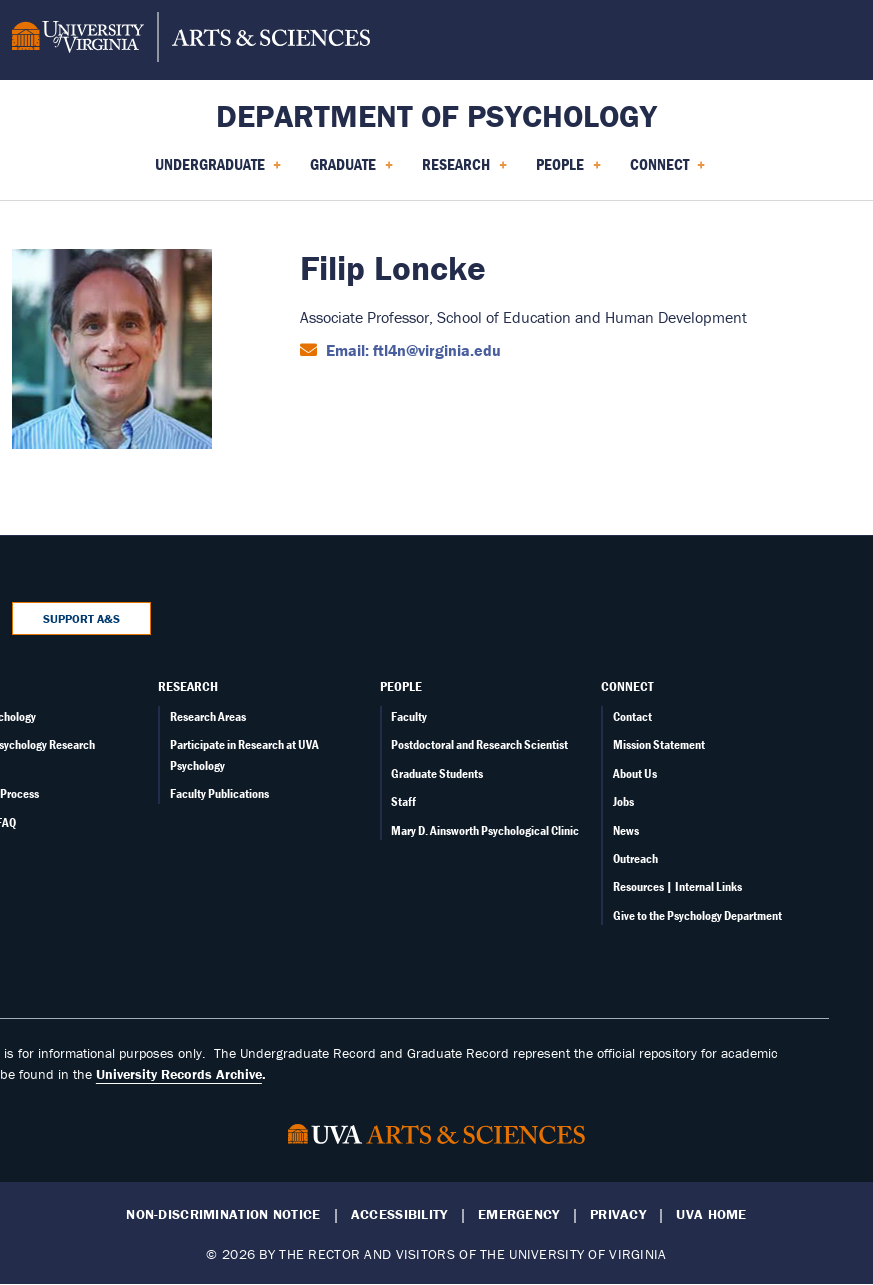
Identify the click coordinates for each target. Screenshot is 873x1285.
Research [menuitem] (464, 171)
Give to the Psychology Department (697, 915)
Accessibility (399, 1214)
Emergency (519, 1214)
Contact (632, 716)
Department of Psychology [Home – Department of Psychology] (436, 115)
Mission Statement (659, 744)
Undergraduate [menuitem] (218, 171)
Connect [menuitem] (668, 171)
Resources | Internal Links (677, 886)
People (401, 686)
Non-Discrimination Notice (223, 1214)
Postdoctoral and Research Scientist (479, 744)
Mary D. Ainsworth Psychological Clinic (485, 830)
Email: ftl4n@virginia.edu (411, 350)
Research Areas (208, 716)
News (626, 830)
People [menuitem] (568, 171)
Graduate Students (437, 773)
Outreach (635, 858)
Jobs (623, 801)
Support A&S (81, 618)
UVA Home (711, 1214)
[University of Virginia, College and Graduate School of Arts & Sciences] (191, 40)
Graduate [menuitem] (351, 171)
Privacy (618, 1214)
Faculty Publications (219, 793)
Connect (627, 686)
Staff (403, 801)
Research (188, 686)
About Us (635, 773)
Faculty (409, 716)
